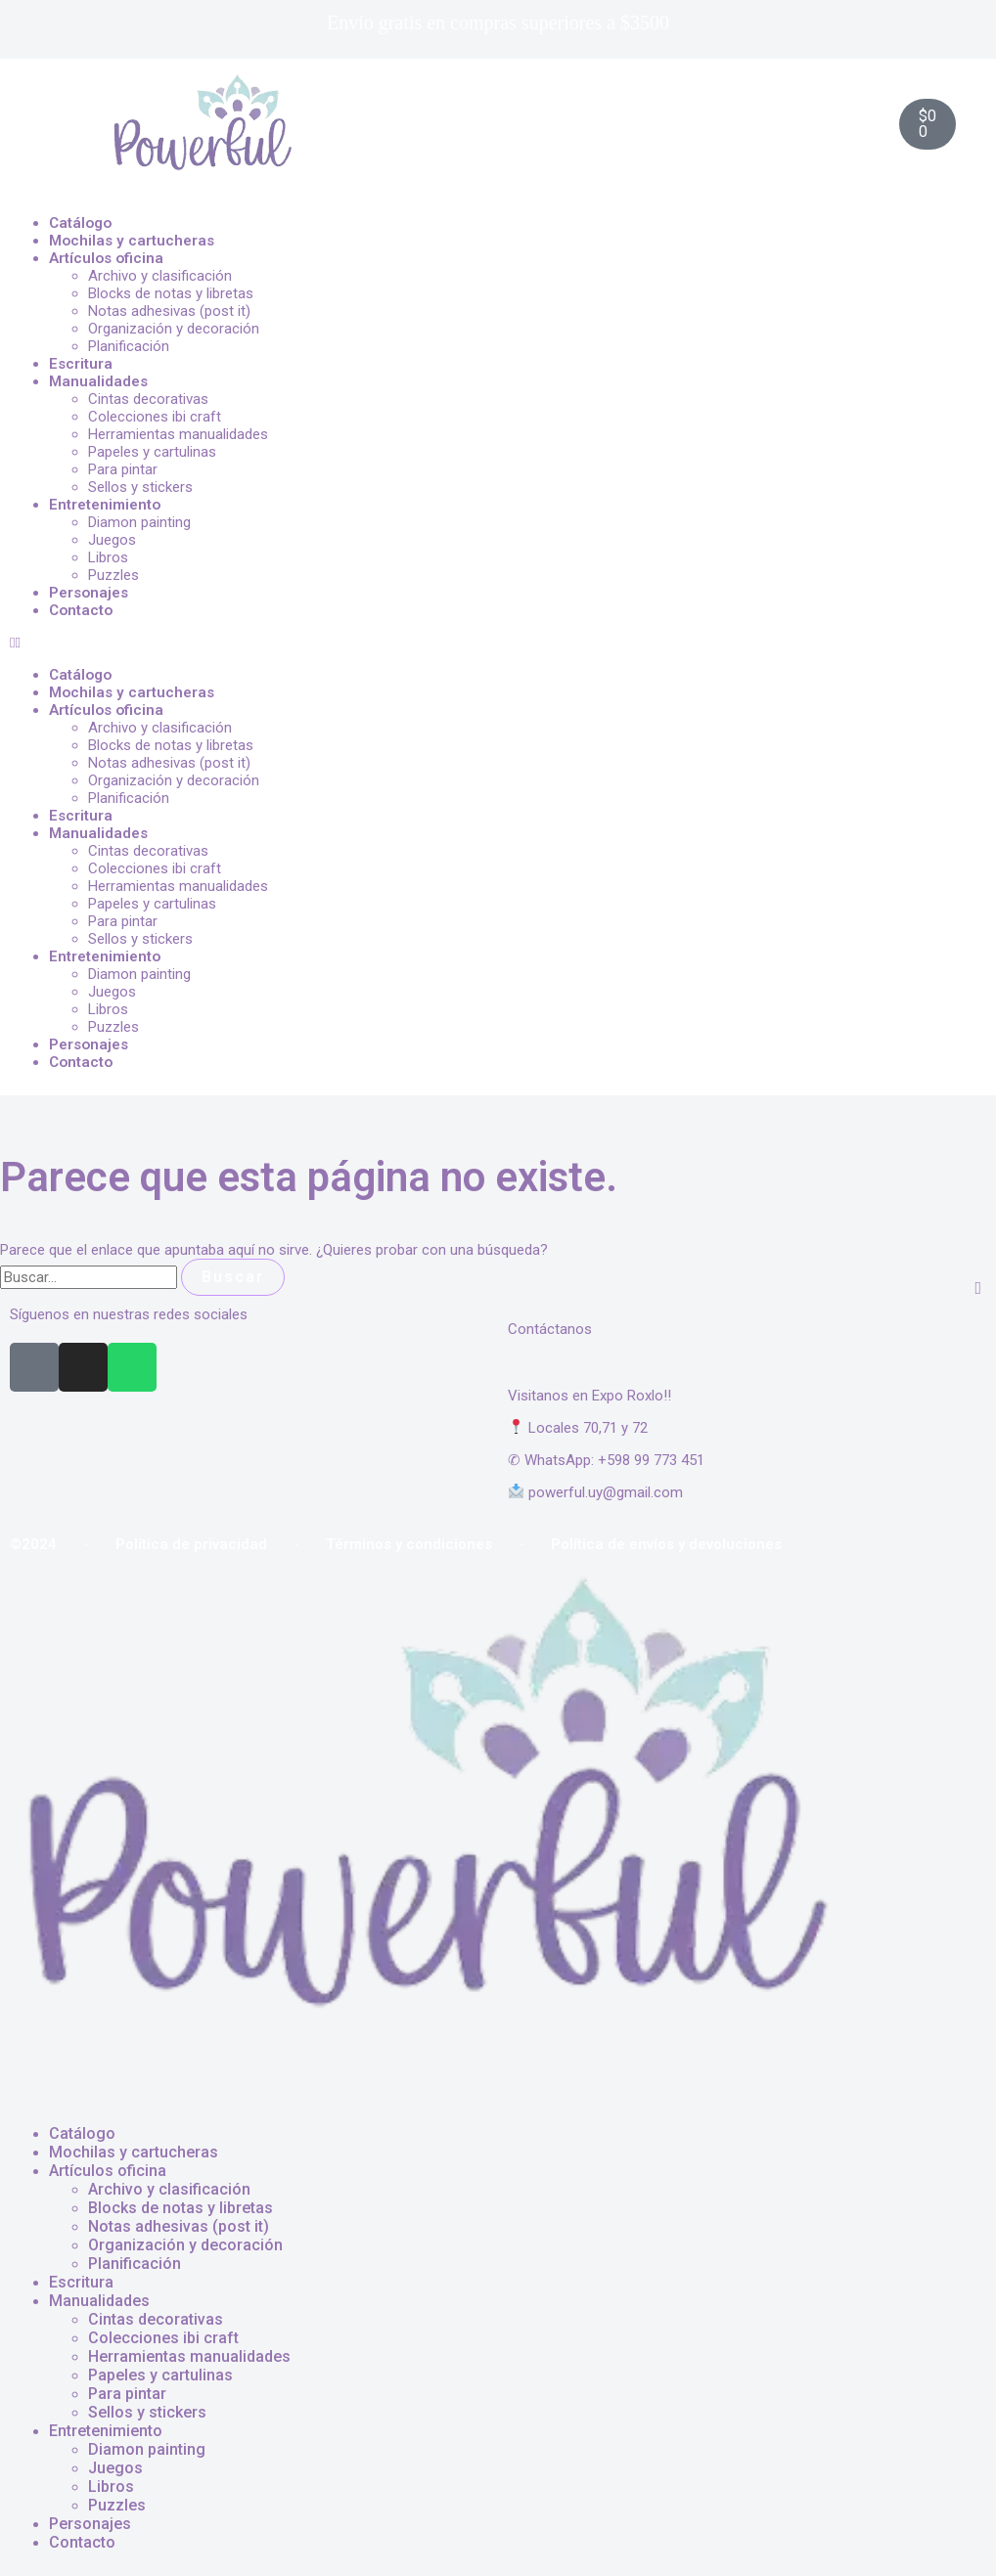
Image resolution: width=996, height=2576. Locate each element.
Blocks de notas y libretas (170, 293)
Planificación (128, 346)
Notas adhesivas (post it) (169, 311)
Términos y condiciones (409, 1544)
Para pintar (123, 469)
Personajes (88, 592)
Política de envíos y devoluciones (666, 1544)
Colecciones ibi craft (154, 416)
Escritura (81, 364)
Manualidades (98, 381)
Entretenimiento (104, 504)
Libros (108, 557)
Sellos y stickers (140, 487)
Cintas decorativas (148, 399)
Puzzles (113, 575)
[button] (498, 642)
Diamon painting (139, 522)
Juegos (112, 540)
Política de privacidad (191, 1544)
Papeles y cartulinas (152, 452)
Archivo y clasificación (160, 276)
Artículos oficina (106, 258)
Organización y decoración (173, 328)
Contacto (81, 610)
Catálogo (80, 223)
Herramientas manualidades (178, 434)
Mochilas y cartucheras (131, 240)
